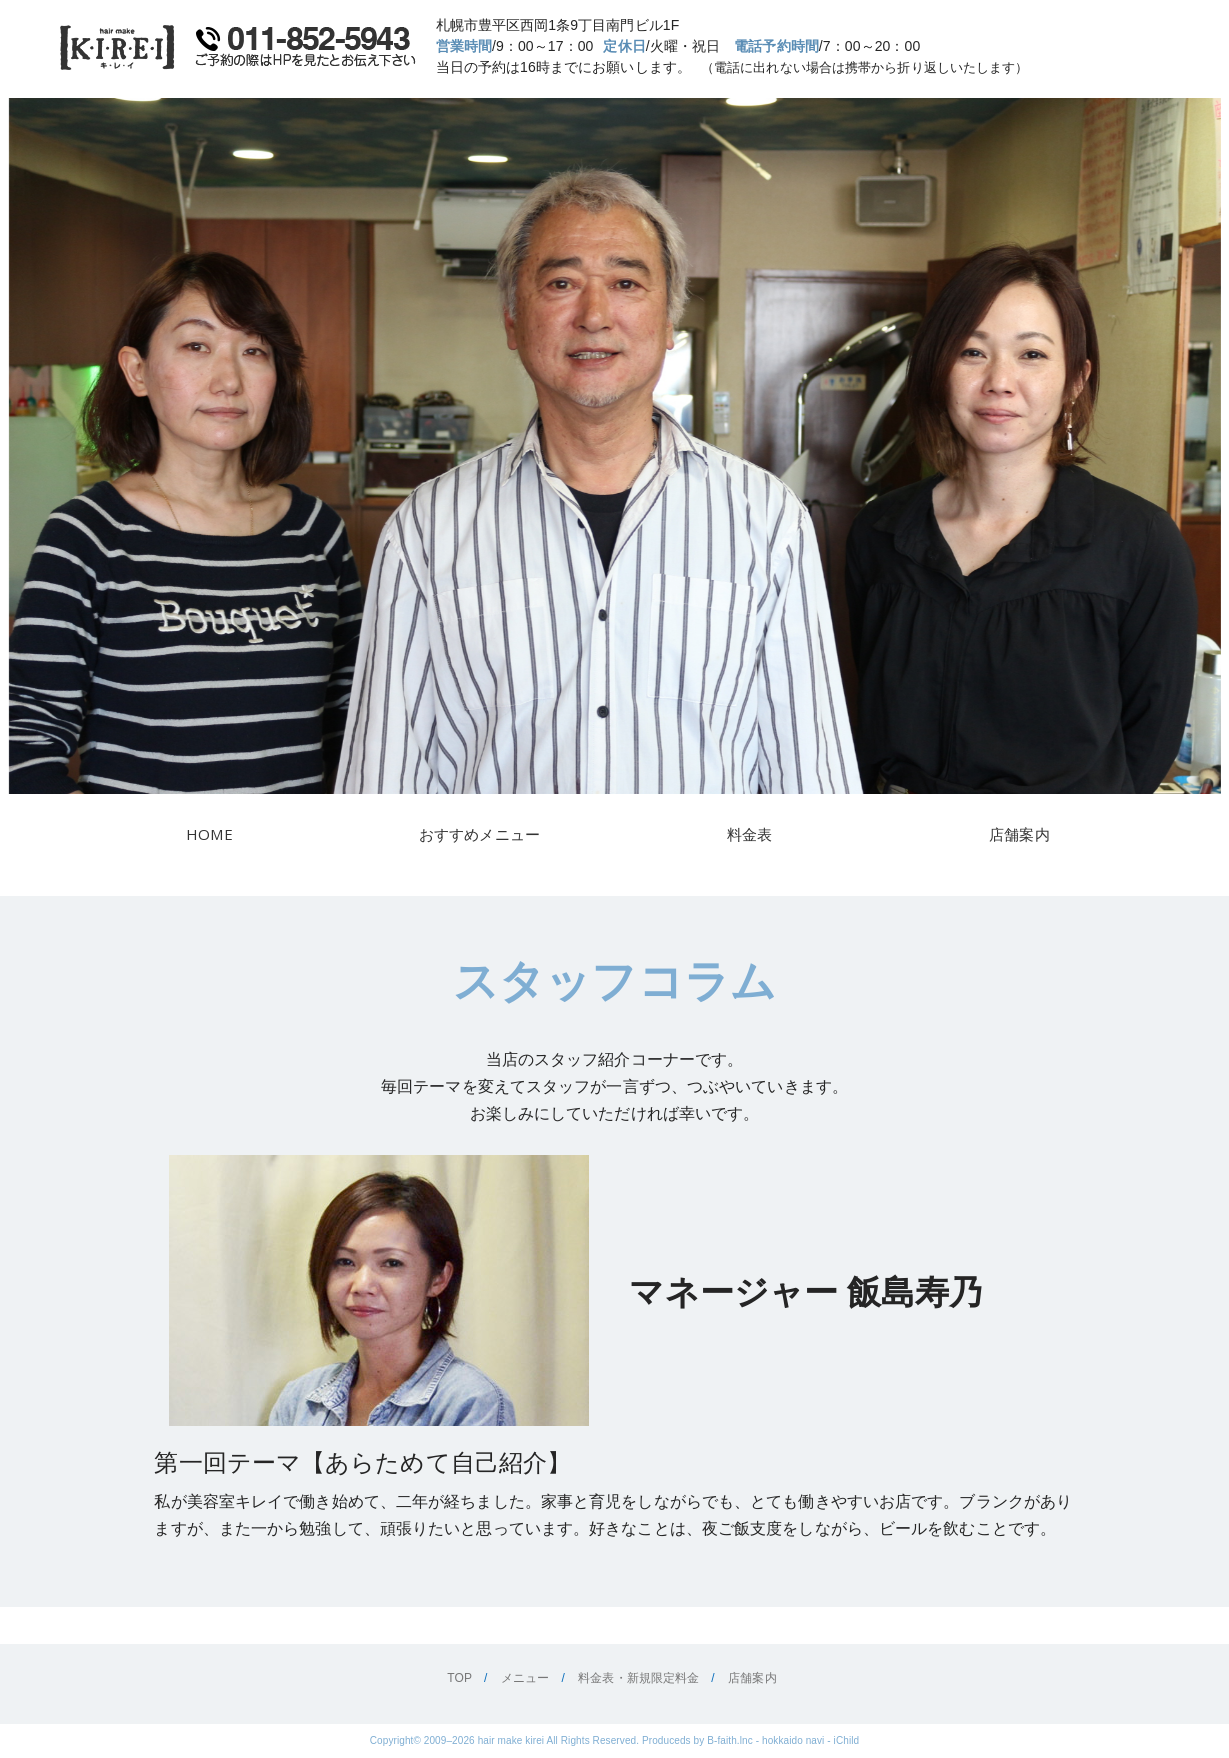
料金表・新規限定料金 (638, 1678)
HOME (209, 834)
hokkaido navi (793, 1740)
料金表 (749, 834)
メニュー (525, 1678)
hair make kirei (511, 1740)
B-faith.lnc (730, 1740)
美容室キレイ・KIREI (117, 47)
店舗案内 (1019, 834)
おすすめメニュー (479, 834)
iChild (847, 1740)
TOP (459, 1678)
